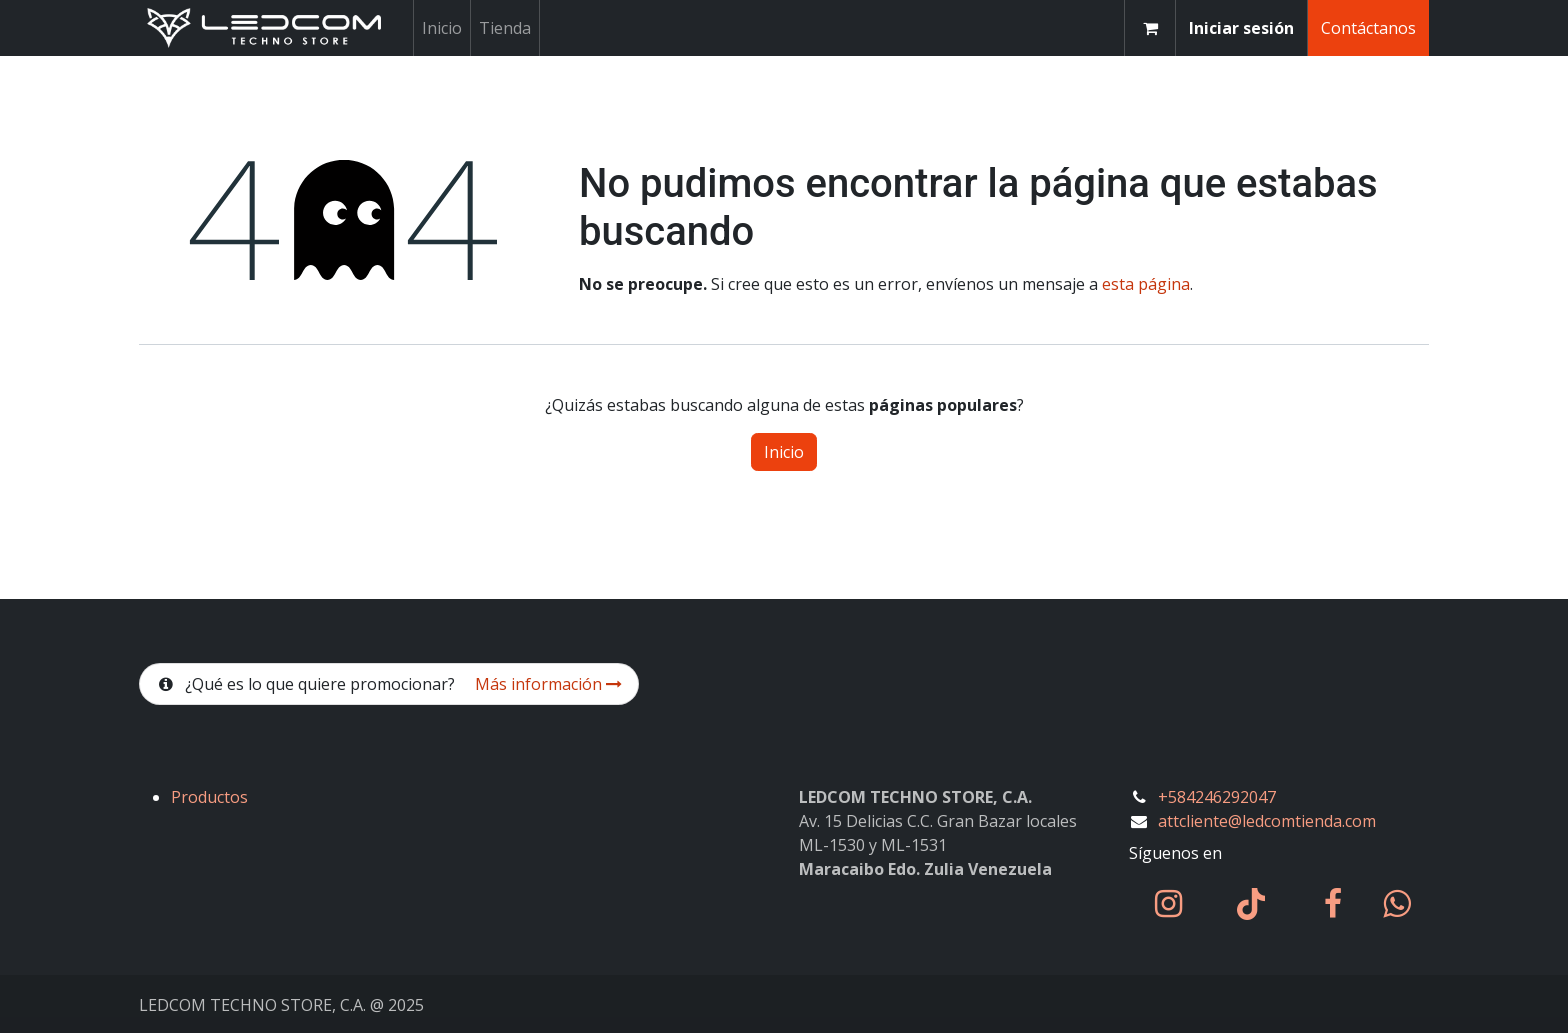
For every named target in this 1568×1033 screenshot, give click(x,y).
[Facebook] (1333, 904)
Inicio (784, 452)
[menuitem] (442, 28)
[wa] (1396, 904)
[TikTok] (1251, 904)
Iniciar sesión (1241, 28)
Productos (209, 797)
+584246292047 (1217, 797)
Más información (548, 684)
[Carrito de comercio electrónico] (1150, 28)
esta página (1146, 284)
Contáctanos (1368, 28)
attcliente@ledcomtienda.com (1267, 821)
